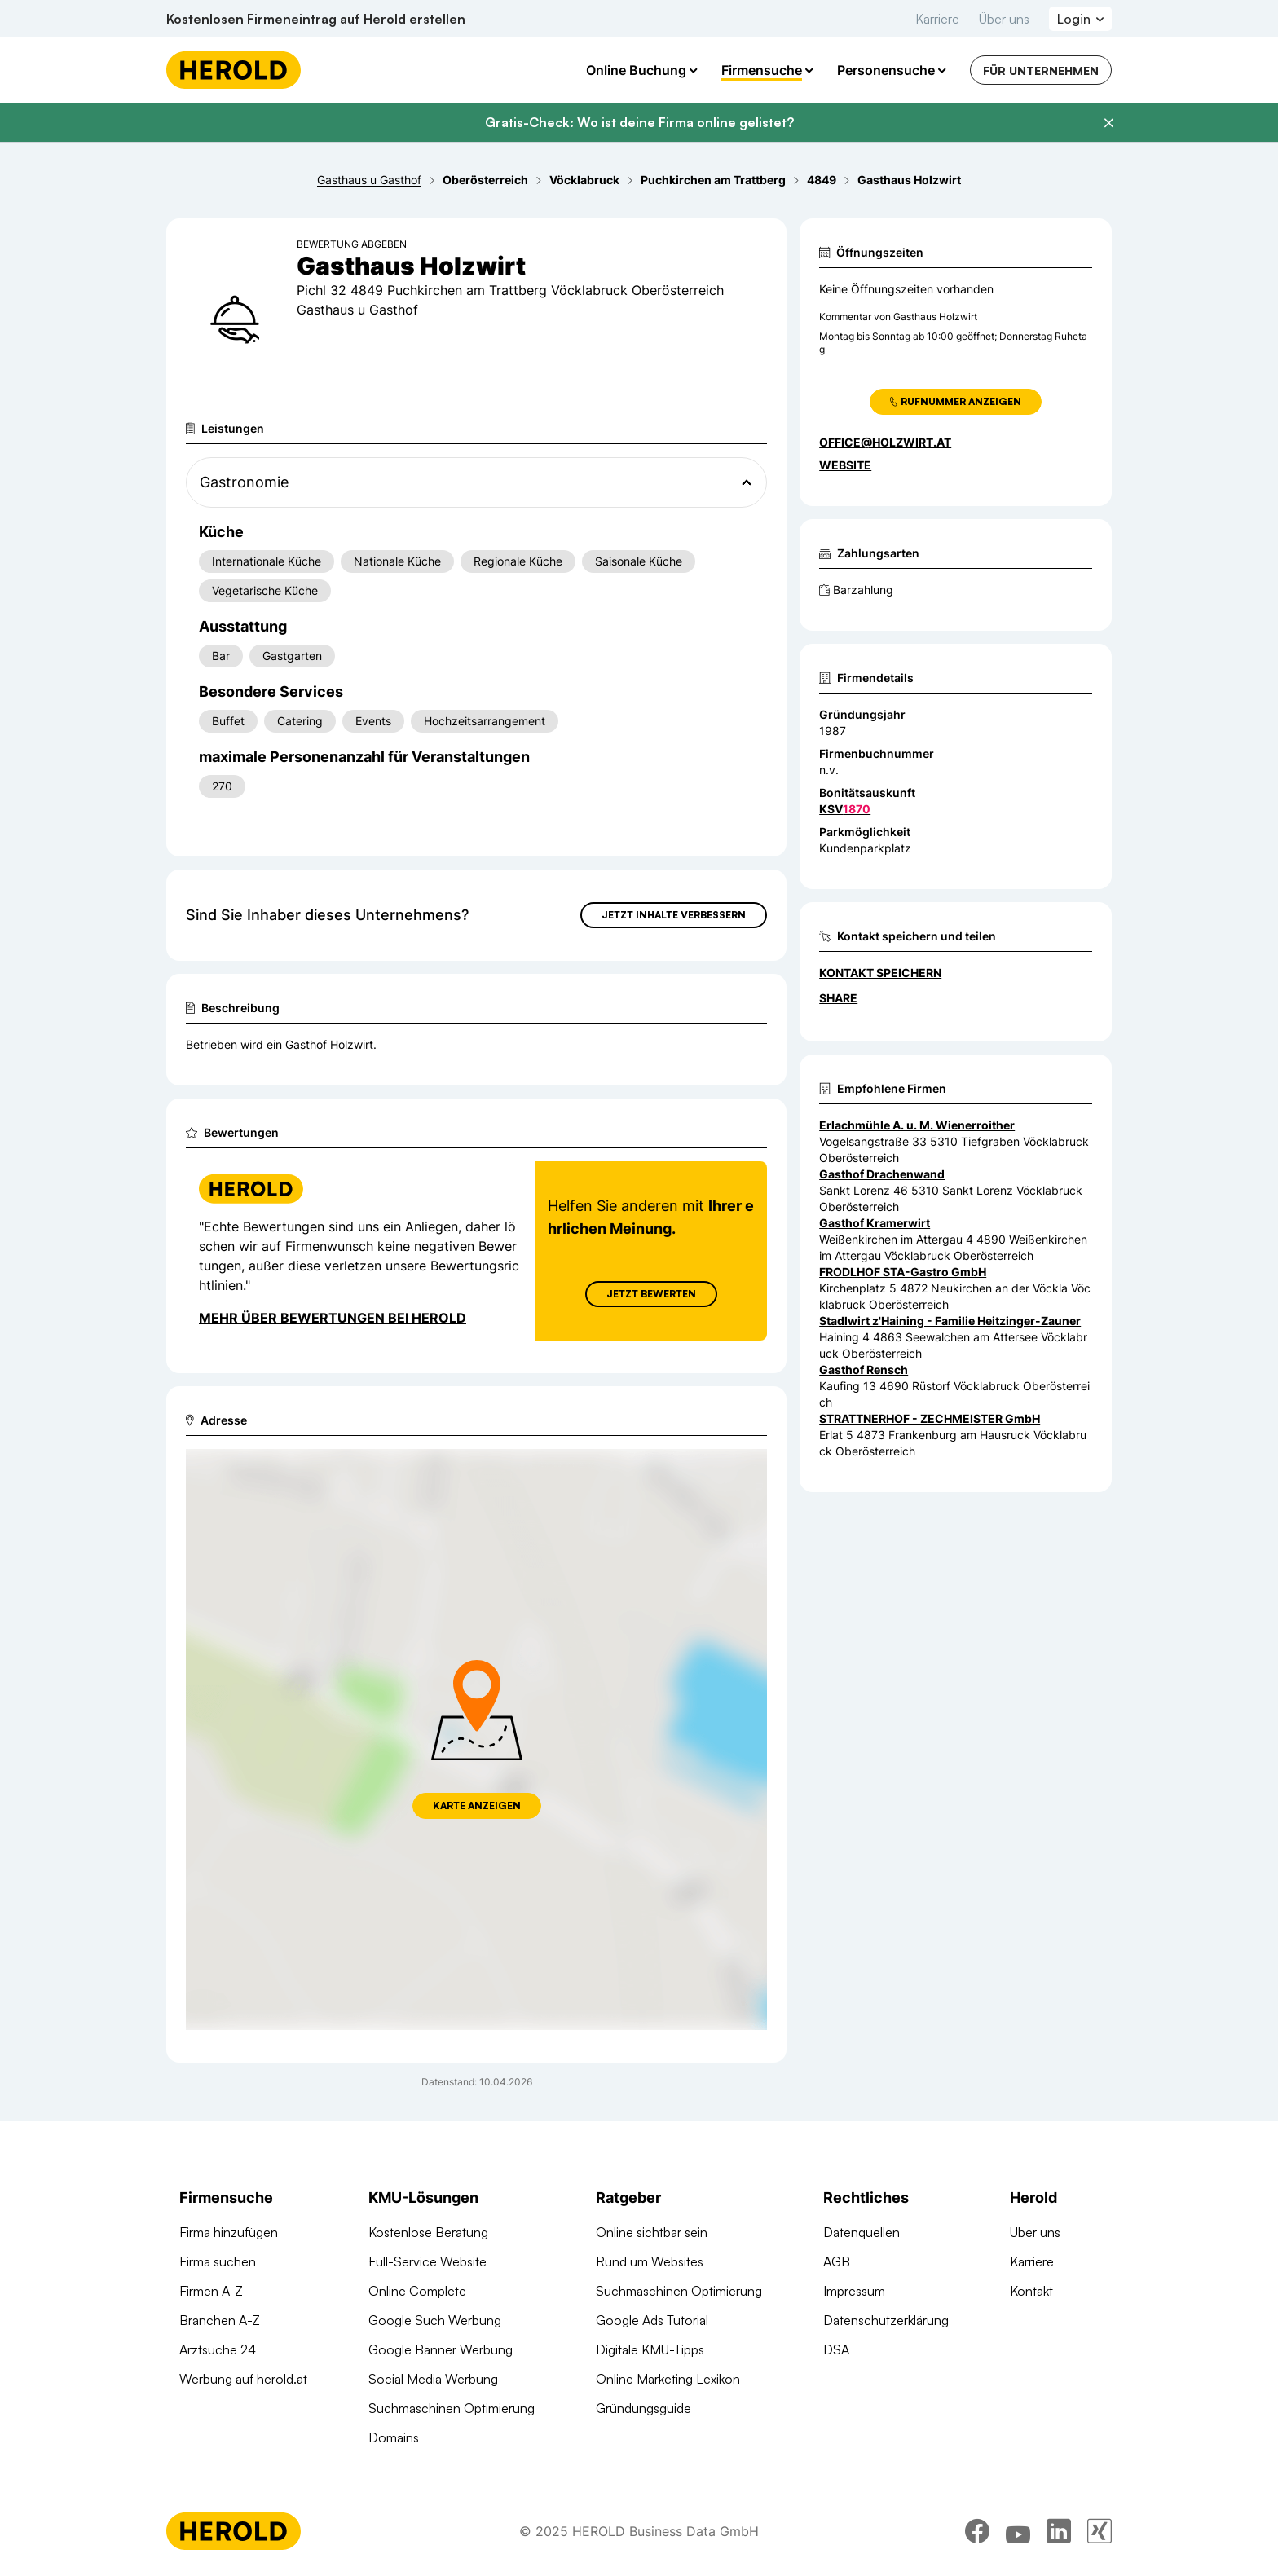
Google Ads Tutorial (652, 2320)
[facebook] (977, 2531)
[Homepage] (233, 70)
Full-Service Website (427, 2261)
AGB (836, 2261)
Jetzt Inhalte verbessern (674, 915)
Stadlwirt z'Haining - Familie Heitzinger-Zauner (950, 1321)
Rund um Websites (649, 2261)
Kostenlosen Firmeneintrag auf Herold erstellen (315, 19)
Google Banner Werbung (440, 2349)
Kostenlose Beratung (428, 2232)
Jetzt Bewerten (651, 1294)
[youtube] (1018, 2531)
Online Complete (417, 2291)
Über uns (1004, 19)
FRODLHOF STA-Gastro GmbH (902, 1272)
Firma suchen (217, 2261)
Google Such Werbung (434, 2320)
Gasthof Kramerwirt (874, 1223)
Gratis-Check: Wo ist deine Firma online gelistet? (639, 122)
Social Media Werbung (433, 2379)
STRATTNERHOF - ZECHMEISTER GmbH (929, 1418)
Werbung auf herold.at (243, 2379)
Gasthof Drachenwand (882, 1174)
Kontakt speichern (880, 973)
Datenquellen (861, 2232)
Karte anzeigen (477, 1805)
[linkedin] (1059, 2531)
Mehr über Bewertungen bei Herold (332, 1318)
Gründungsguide (643, 2408)
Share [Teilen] (838, 998)
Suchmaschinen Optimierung (451, 2408)
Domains (393, 2437)
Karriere (937, 19)
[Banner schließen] (1108, 123)
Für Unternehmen (1041, 70)
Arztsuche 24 (217, 2349)
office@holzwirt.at (885, 442)
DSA (836, 2349)
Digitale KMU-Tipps (650, 2349)
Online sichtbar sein (651, 2232)
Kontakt (1031, 2291)
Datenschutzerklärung (886, 2320)
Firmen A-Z (211, 2291)
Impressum (854, 2291)
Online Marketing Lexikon (668, 2379)
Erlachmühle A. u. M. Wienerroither (917, 1125)
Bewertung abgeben (352, 244)
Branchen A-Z (219, 2320)
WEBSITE (845, 465)
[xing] (1099, 2531)
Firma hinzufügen (228, 2232)
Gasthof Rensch (863, 1369)
